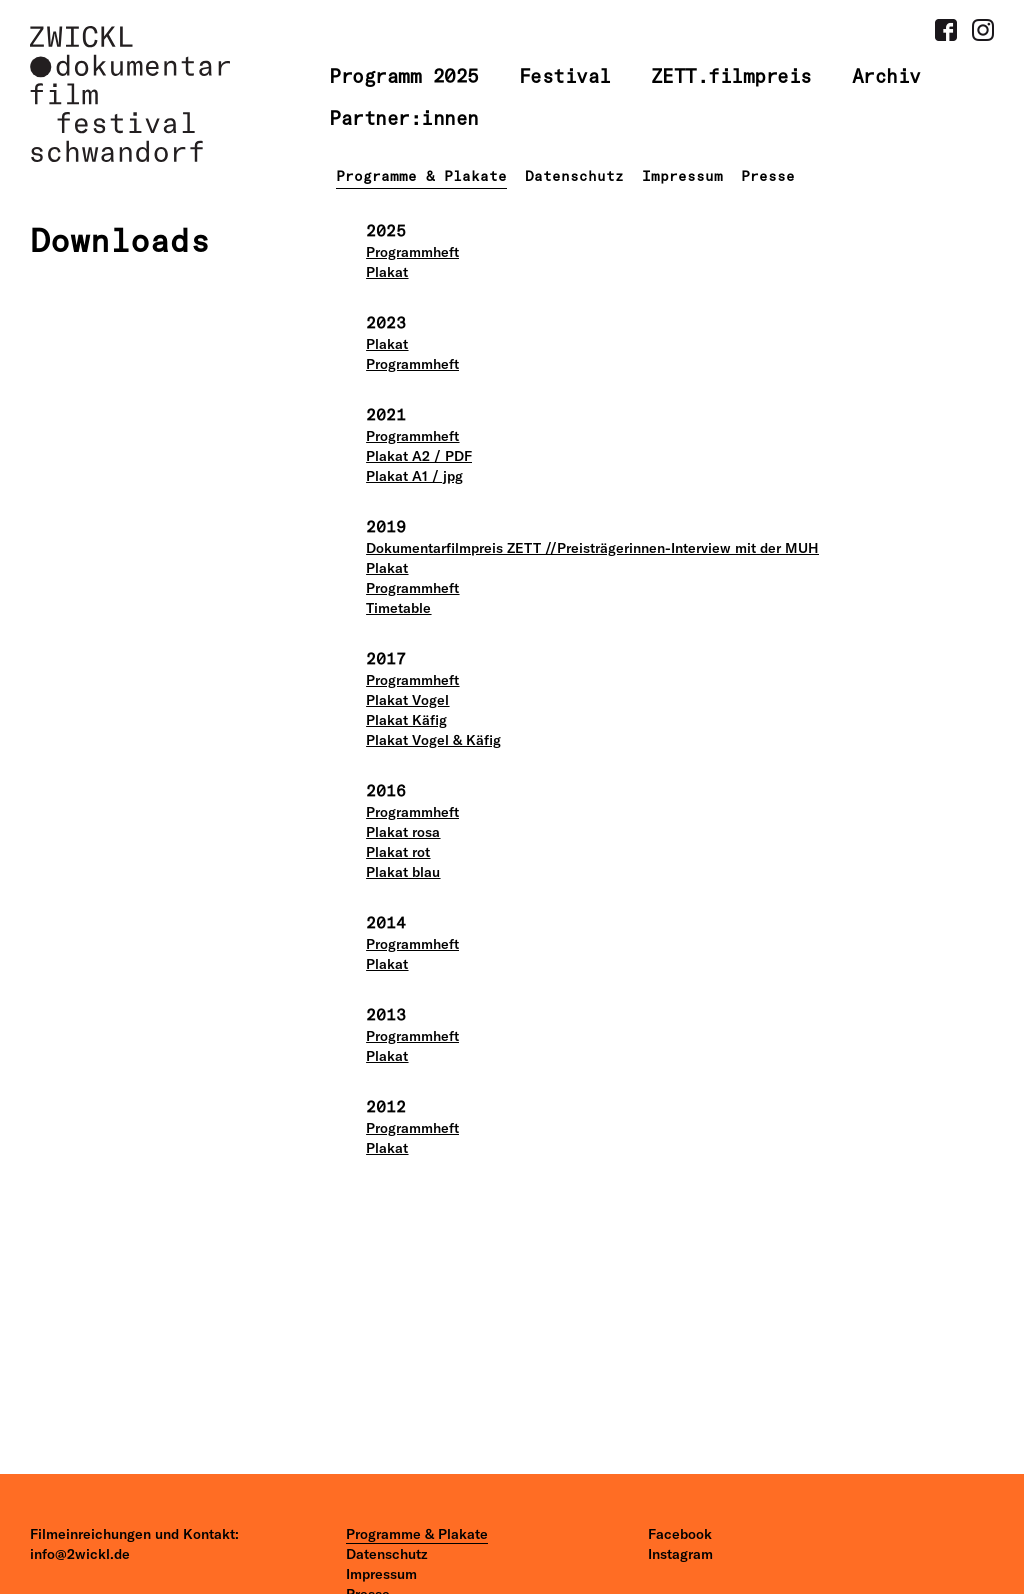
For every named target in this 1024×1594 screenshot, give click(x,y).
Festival (565, 76)
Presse (768, 176)
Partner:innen (404, 118)
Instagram (680, 1554)
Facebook (680, 1534)
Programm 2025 (404, 76)
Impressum (682, 176)
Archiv (886, 76)
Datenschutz (574, 176)
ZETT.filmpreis (731, 76)
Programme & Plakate (421, 176)
